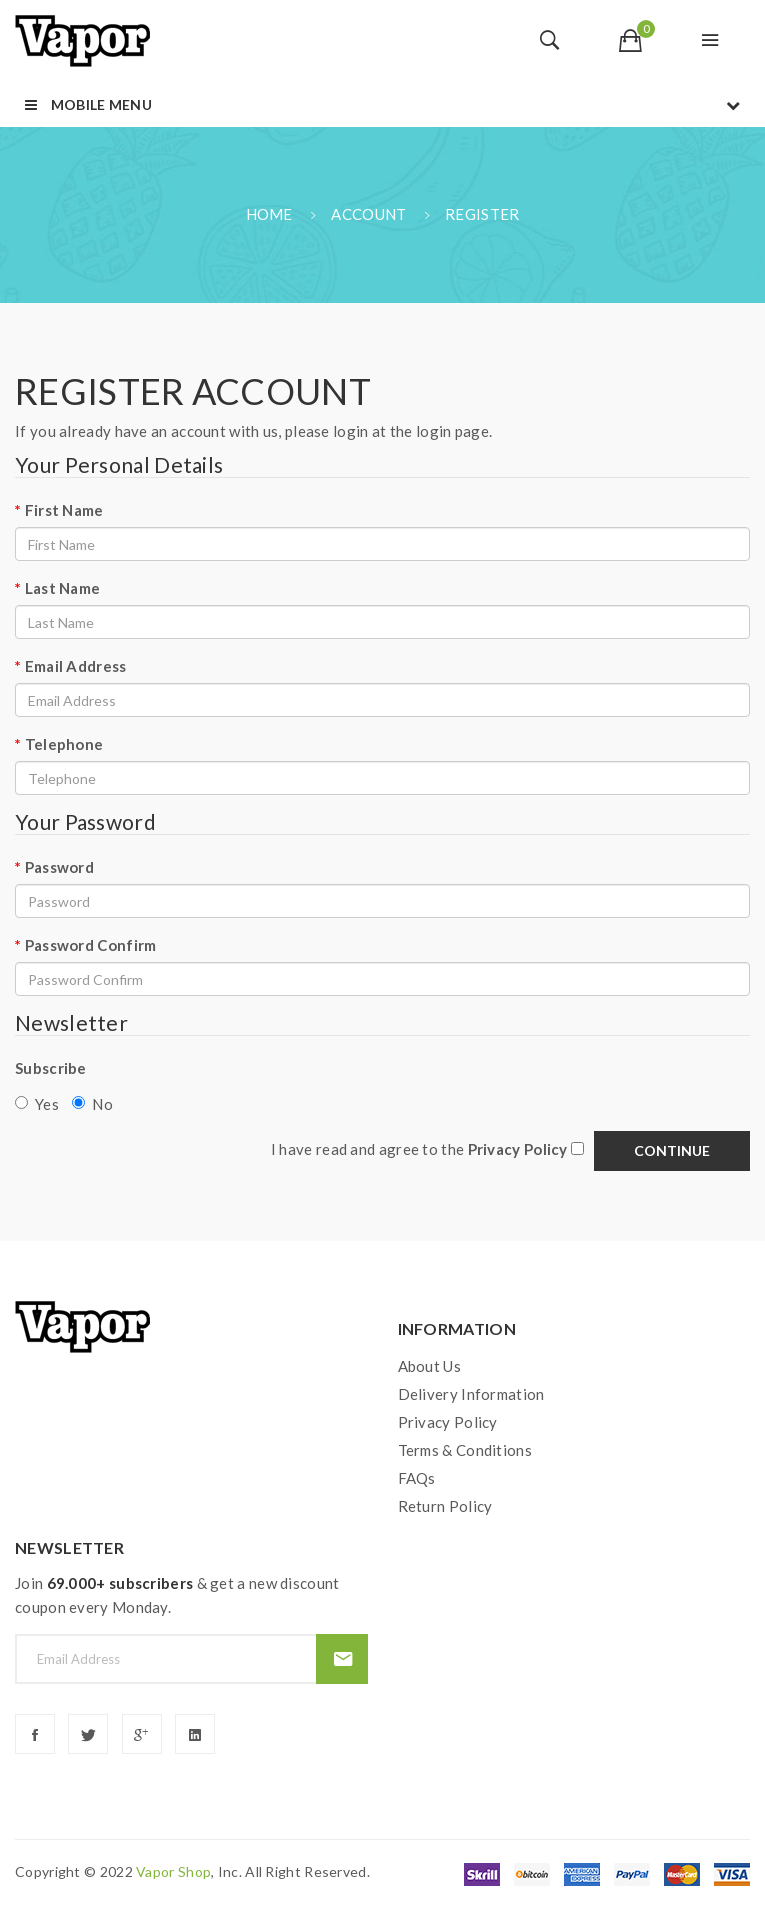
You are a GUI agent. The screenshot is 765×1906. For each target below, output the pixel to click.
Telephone (64, 744)
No (92, 1104)
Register (482, 214)
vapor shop (173, 1871)
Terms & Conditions (465, 1450)
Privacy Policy (448, 1422)
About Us (429, 1366)
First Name (64, 510)
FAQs (417, 1478)
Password (59, 867)
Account (368, 214)
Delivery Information (471, 1394)
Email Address (76, 666)
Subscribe (51, 1068)
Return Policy (445, 1506)
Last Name (63, 588)
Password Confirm (91, 945)
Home (269, 214)
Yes (37, 1104)
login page (452, 431)
